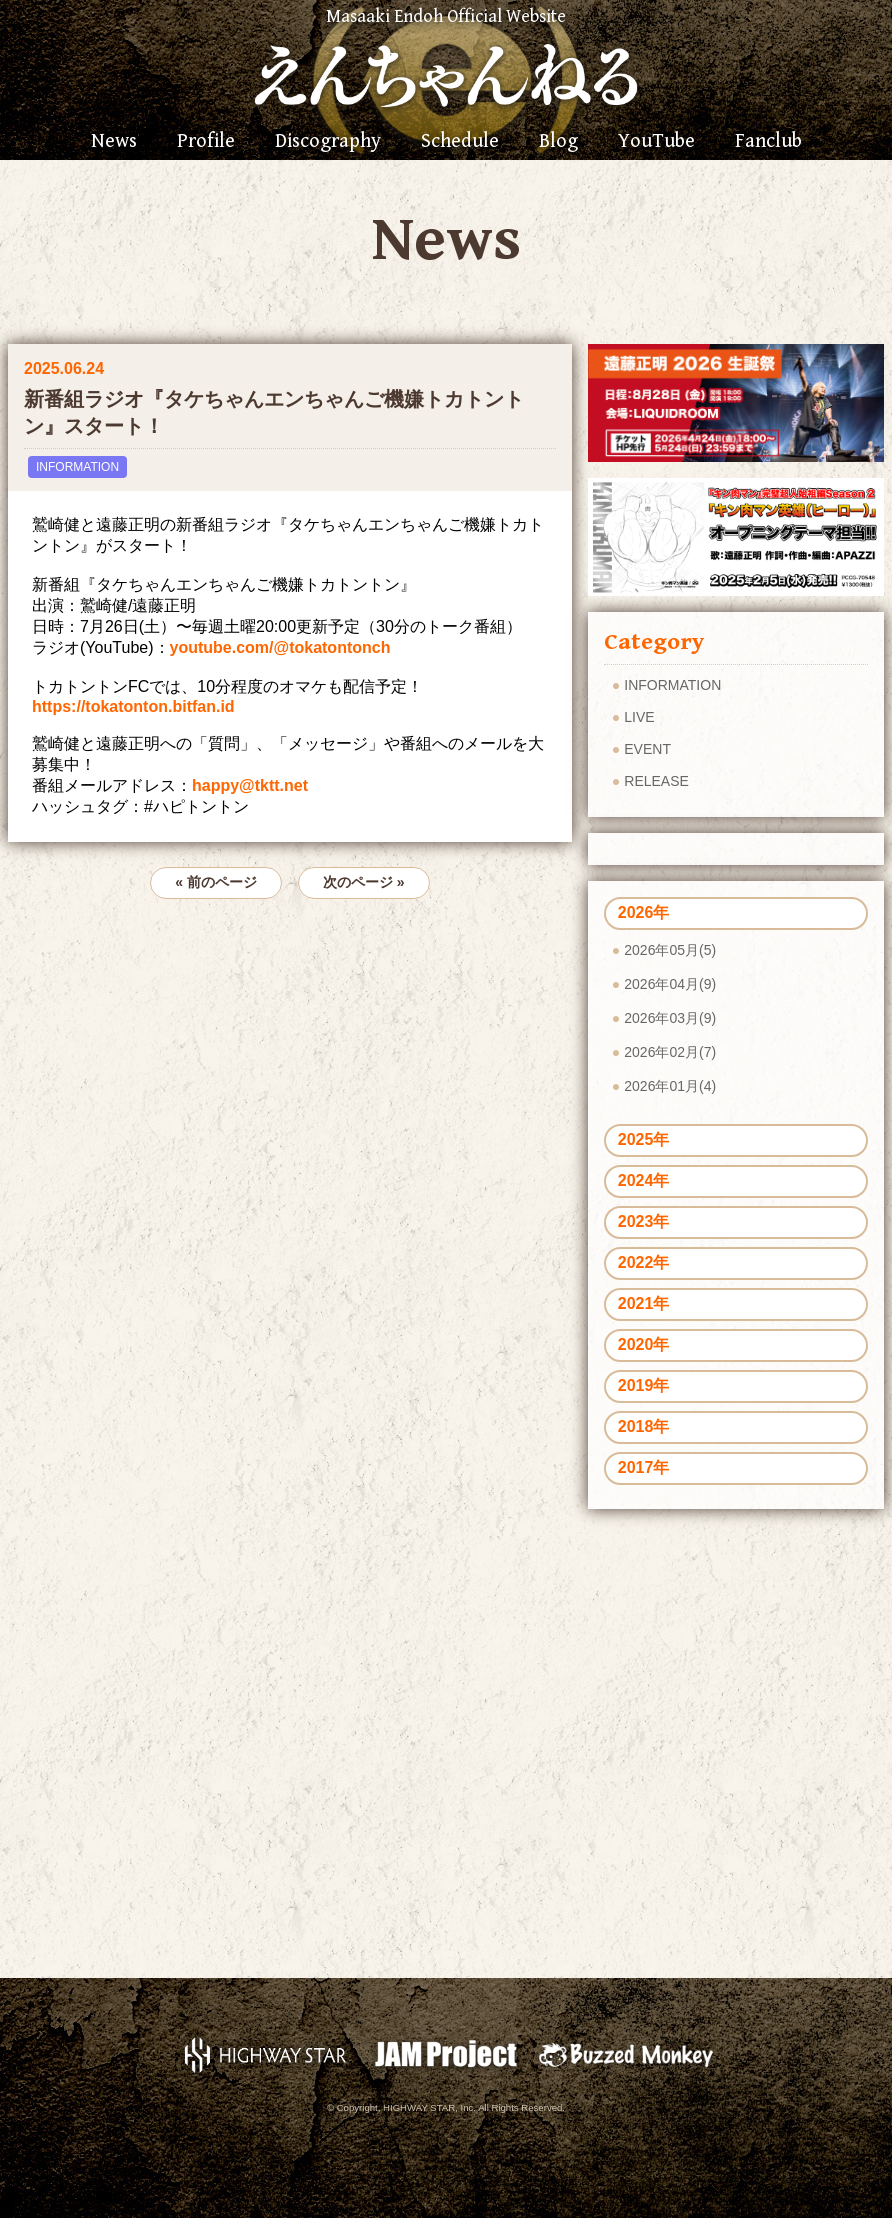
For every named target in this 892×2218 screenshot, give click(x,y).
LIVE (639, 717)
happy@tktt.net (250, 785)
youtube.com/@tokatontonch (280, 647)
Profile (206, 142)
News (114, 142)
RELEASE (656, 781)
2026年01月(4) (670, 1086)
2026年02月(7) (670, 1052)
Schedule (460, 142)
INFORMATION (77, 467)
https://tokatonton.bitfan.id (133, 706)
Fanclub (768, 142)
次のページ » (364, 882)
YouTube (656, 142)
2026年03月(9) (670, 1018)
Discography (328, 142)
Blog (558, 142)
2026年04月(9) (670, 984)
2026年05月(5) (670, 950)
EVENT (647, 749)
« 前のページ (216, 882)
